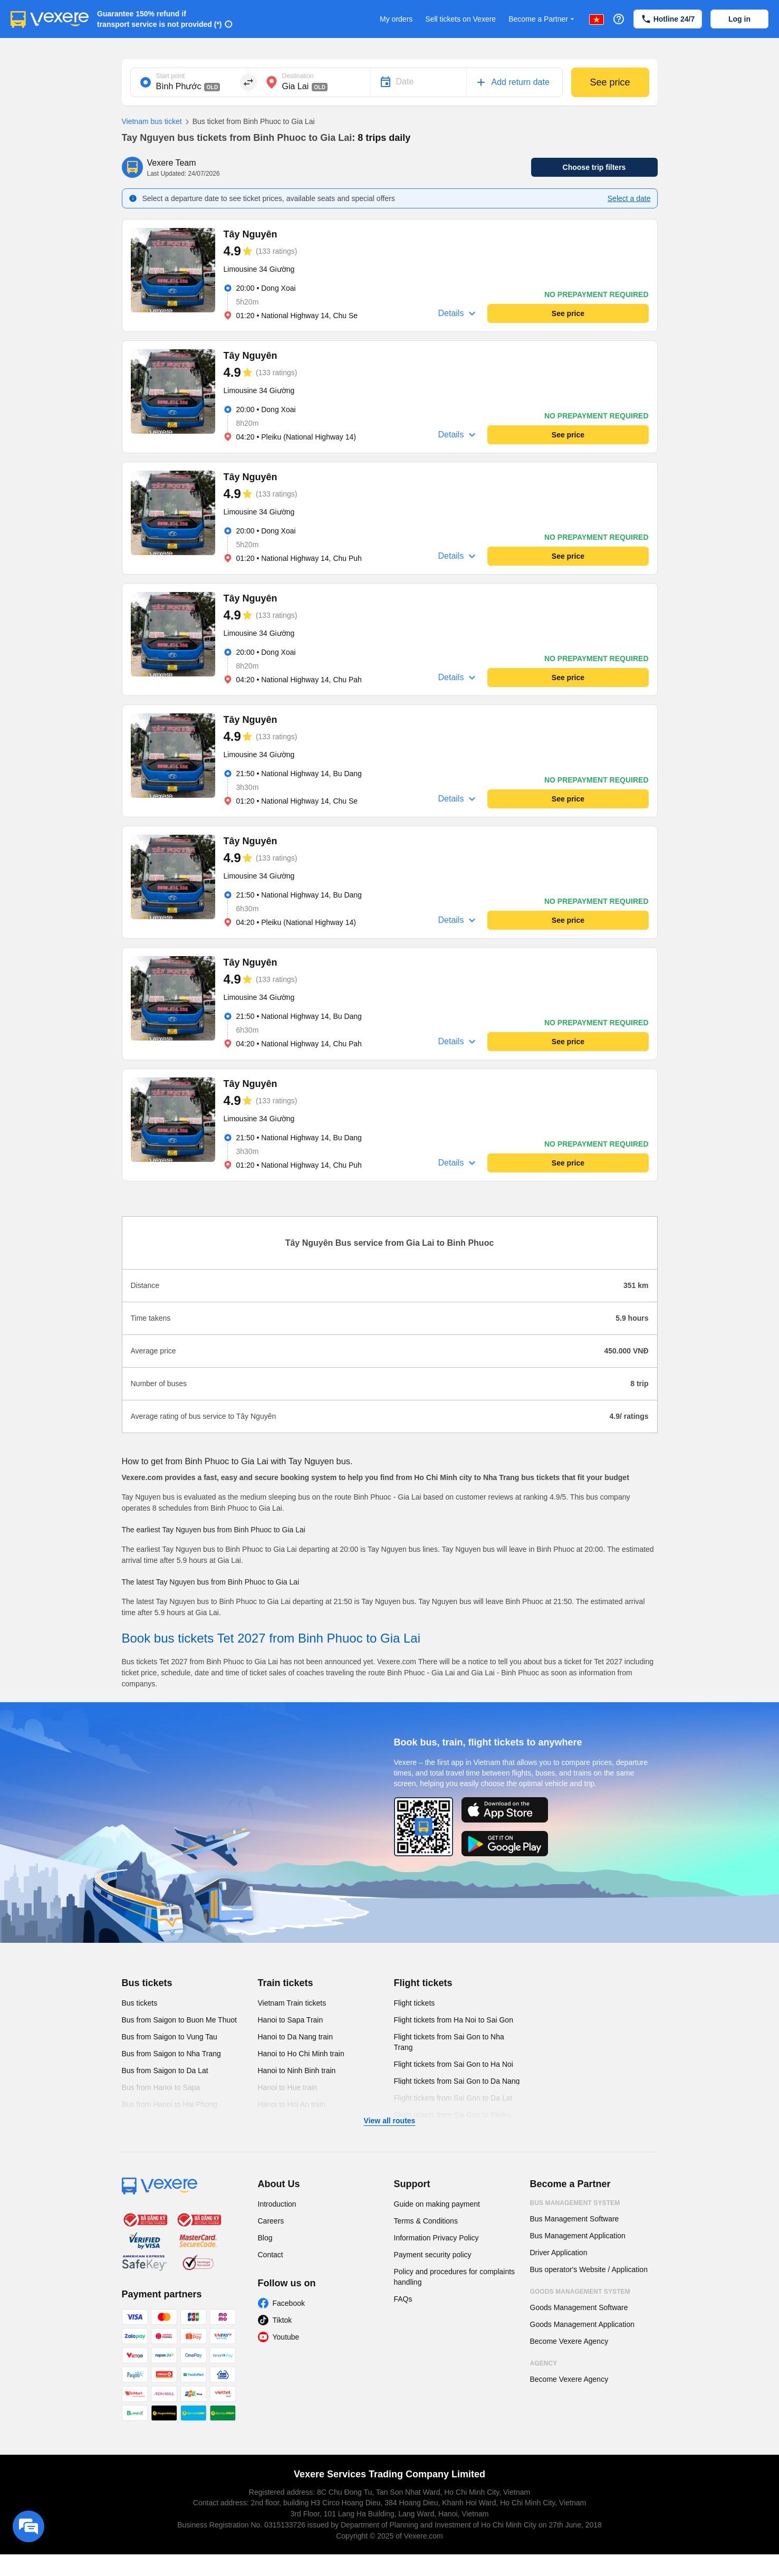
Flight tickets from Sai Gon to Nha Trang (449, 2042)
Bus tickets (147, 1983)
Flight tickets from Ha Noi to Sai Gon (453, 2020)
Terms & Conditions (426, 2221)
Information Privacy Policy (436, 2238)
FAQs (403, 2299)
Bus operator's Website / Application (589, 2269)
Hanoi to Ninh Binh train (297, 2070)
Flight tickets (423, 1983)
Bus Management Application (578, 2235)
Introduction (277, 2204)
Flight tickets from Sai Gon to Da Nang (457, 2081)
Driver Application (559, 2252)
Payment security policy (433, 2254)
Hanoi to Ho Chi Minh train (301, 2053)
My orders (396, 19)
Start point (170, 76)
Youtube (286, 2337)
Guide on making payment (437, 2204)
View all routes (390, 2120)
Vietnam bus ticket (152, 121)
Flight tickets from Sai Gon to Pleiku (452, 2115)
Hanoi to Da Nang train (295, 2037)
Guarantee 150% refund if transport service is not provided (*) (159, 18)
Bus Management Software (574, 2219)
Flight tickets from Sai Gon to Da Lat (453, 2098)
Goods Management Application (582, 2324)
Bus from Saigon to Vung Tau (169, 2037)
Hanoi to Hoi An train (291, 2104)
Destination (298, 76)
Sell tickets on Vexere (460, 19)
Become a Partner (542, 19)
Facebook (289, 2303)
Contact (270, 2254)
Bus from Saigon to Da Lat (165, 2070)
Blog (265, 2238)
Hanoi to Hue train (288, 2087)
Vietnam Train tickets (292, 2003)
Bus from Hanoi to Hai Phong (169, 2104)
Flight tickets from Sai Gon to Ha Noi (453, 2064)
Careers (271, 2221)
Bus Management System (575, 2203)
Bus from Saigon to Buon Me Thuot (179, 2020)
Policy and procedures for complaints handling (454, 2276)
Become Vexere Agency (569, 2341)
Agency (543, 2363)
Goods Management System (580, 2291)
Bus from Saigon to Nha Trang (171, 2053)
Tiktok (282, 2320)
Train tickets (285, 1983)
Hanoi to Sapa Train (290, 2020)
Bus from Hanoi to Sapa (161, 2087)
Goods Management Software (579, 2307)
